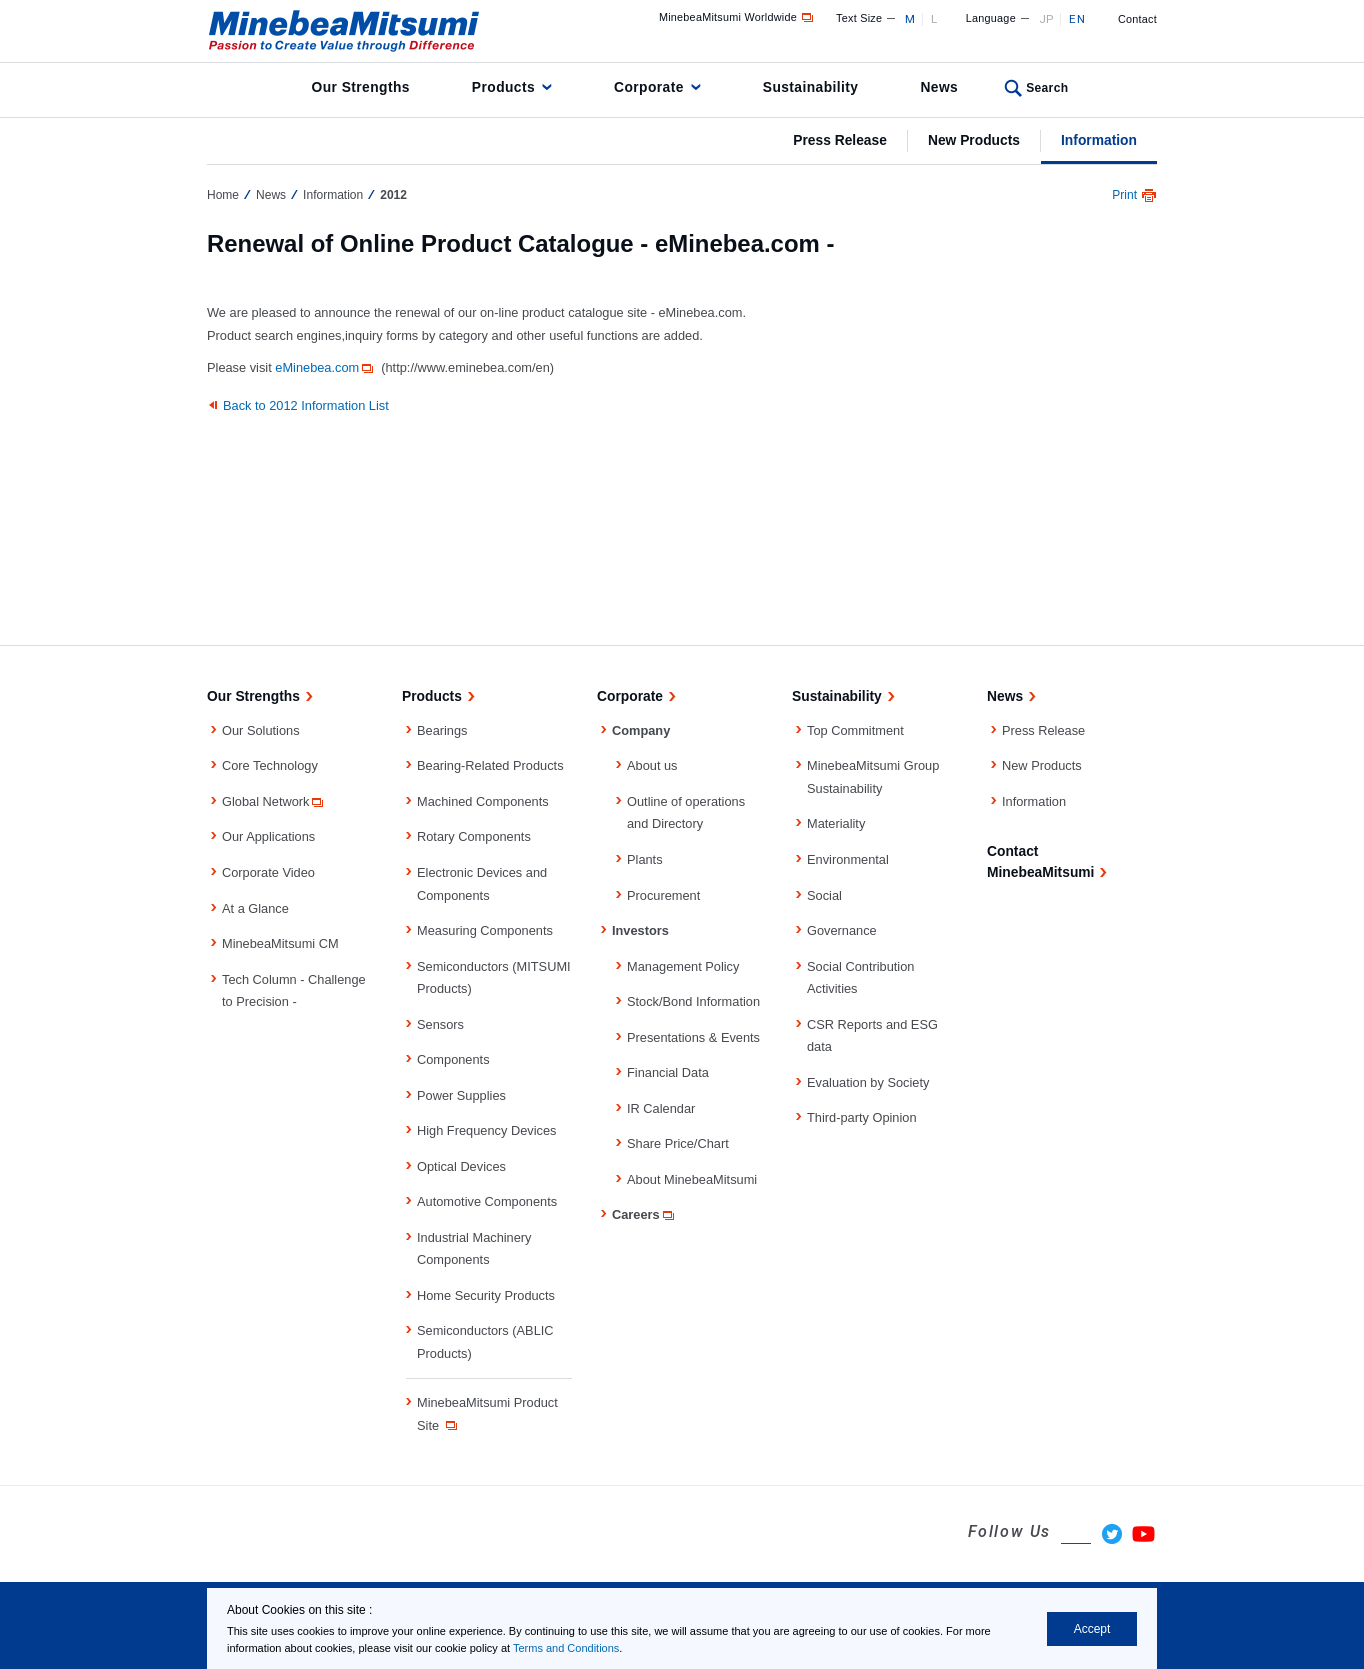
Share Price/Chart (678, 1143)
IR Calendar (661, 1108)
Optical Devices (461, 1166)
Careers (644, 1214)
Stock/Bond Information (693, 1001)
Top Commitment (855, 730)
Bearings (442, 730)
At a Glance (255, 908)
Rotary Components (474, 836)
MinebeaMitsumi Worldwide (737, 17)
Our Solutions (261, 730)
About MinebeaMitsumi (692, 1179)
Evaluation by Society (868, 1082)
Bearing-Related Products (490, 765)
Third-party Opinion (862, 1117)
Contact (1137, 19)
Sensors (440, 1024)
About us (652, 765)
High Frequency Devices (486, 1130)
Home (223, 195)
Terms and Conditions (566, 1648)
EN (1077, 19)
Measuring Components (485, 930)
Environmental (848, 859)
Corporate (649, 87)
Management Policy (683, 966)
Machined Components (483, 801)
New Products (974, 140)
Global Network (274, 801)
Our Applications (268, 836)
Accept (1092, 1629)
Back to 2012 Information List (306, 405)
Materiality (836, 823)
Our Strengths (361, 87)
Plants (645, 859)
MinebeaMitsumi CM (280, 943)
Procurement (663, 895)
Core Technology (270, 765)
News (939, 87)
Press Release (840, 140)
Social (824, 895)
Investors (640, 930)
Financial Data (668, 1072)
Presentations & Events (693, 1037)
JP (1046, 19)
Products (503, 87)
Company (641, 730)
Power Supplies (461, 1095)
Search (1047, 88)
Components (453, 1059)
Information (1099, 140)
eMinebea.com (325, 367)
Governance (842, 930)
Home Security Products (486, 1295)
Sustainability (811, 87)
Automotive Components (487, 1201)
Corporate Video (268, 872)
